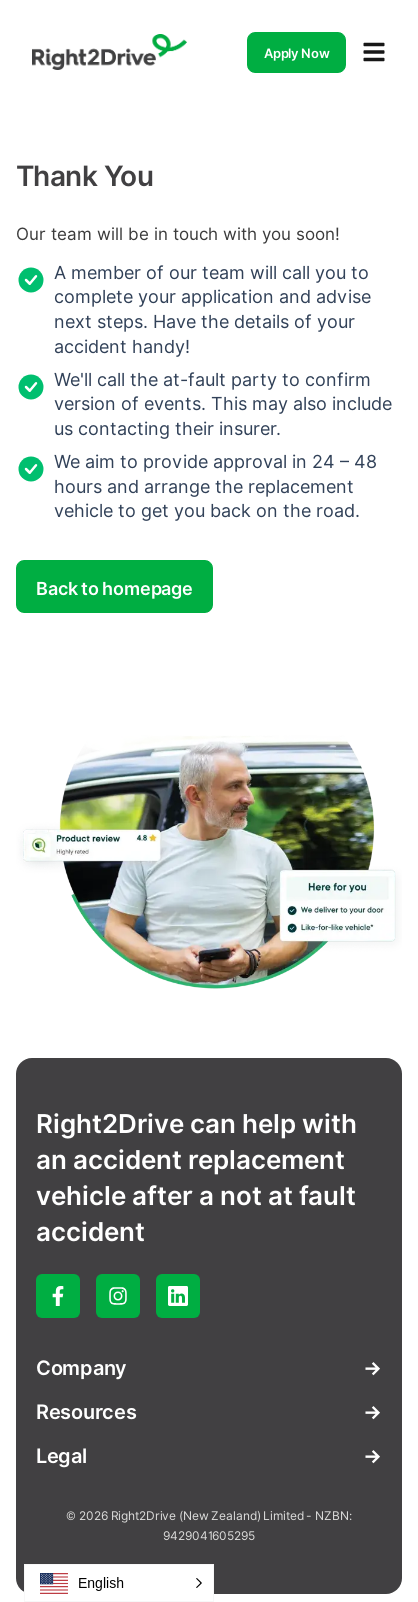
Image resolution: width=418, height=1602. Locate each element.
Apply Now (297, 53)
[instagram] (118, 1296)
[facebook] (58, 1296)
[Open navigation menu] (374, 52)
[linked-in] (178, 1296)
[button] (119, 1583)
